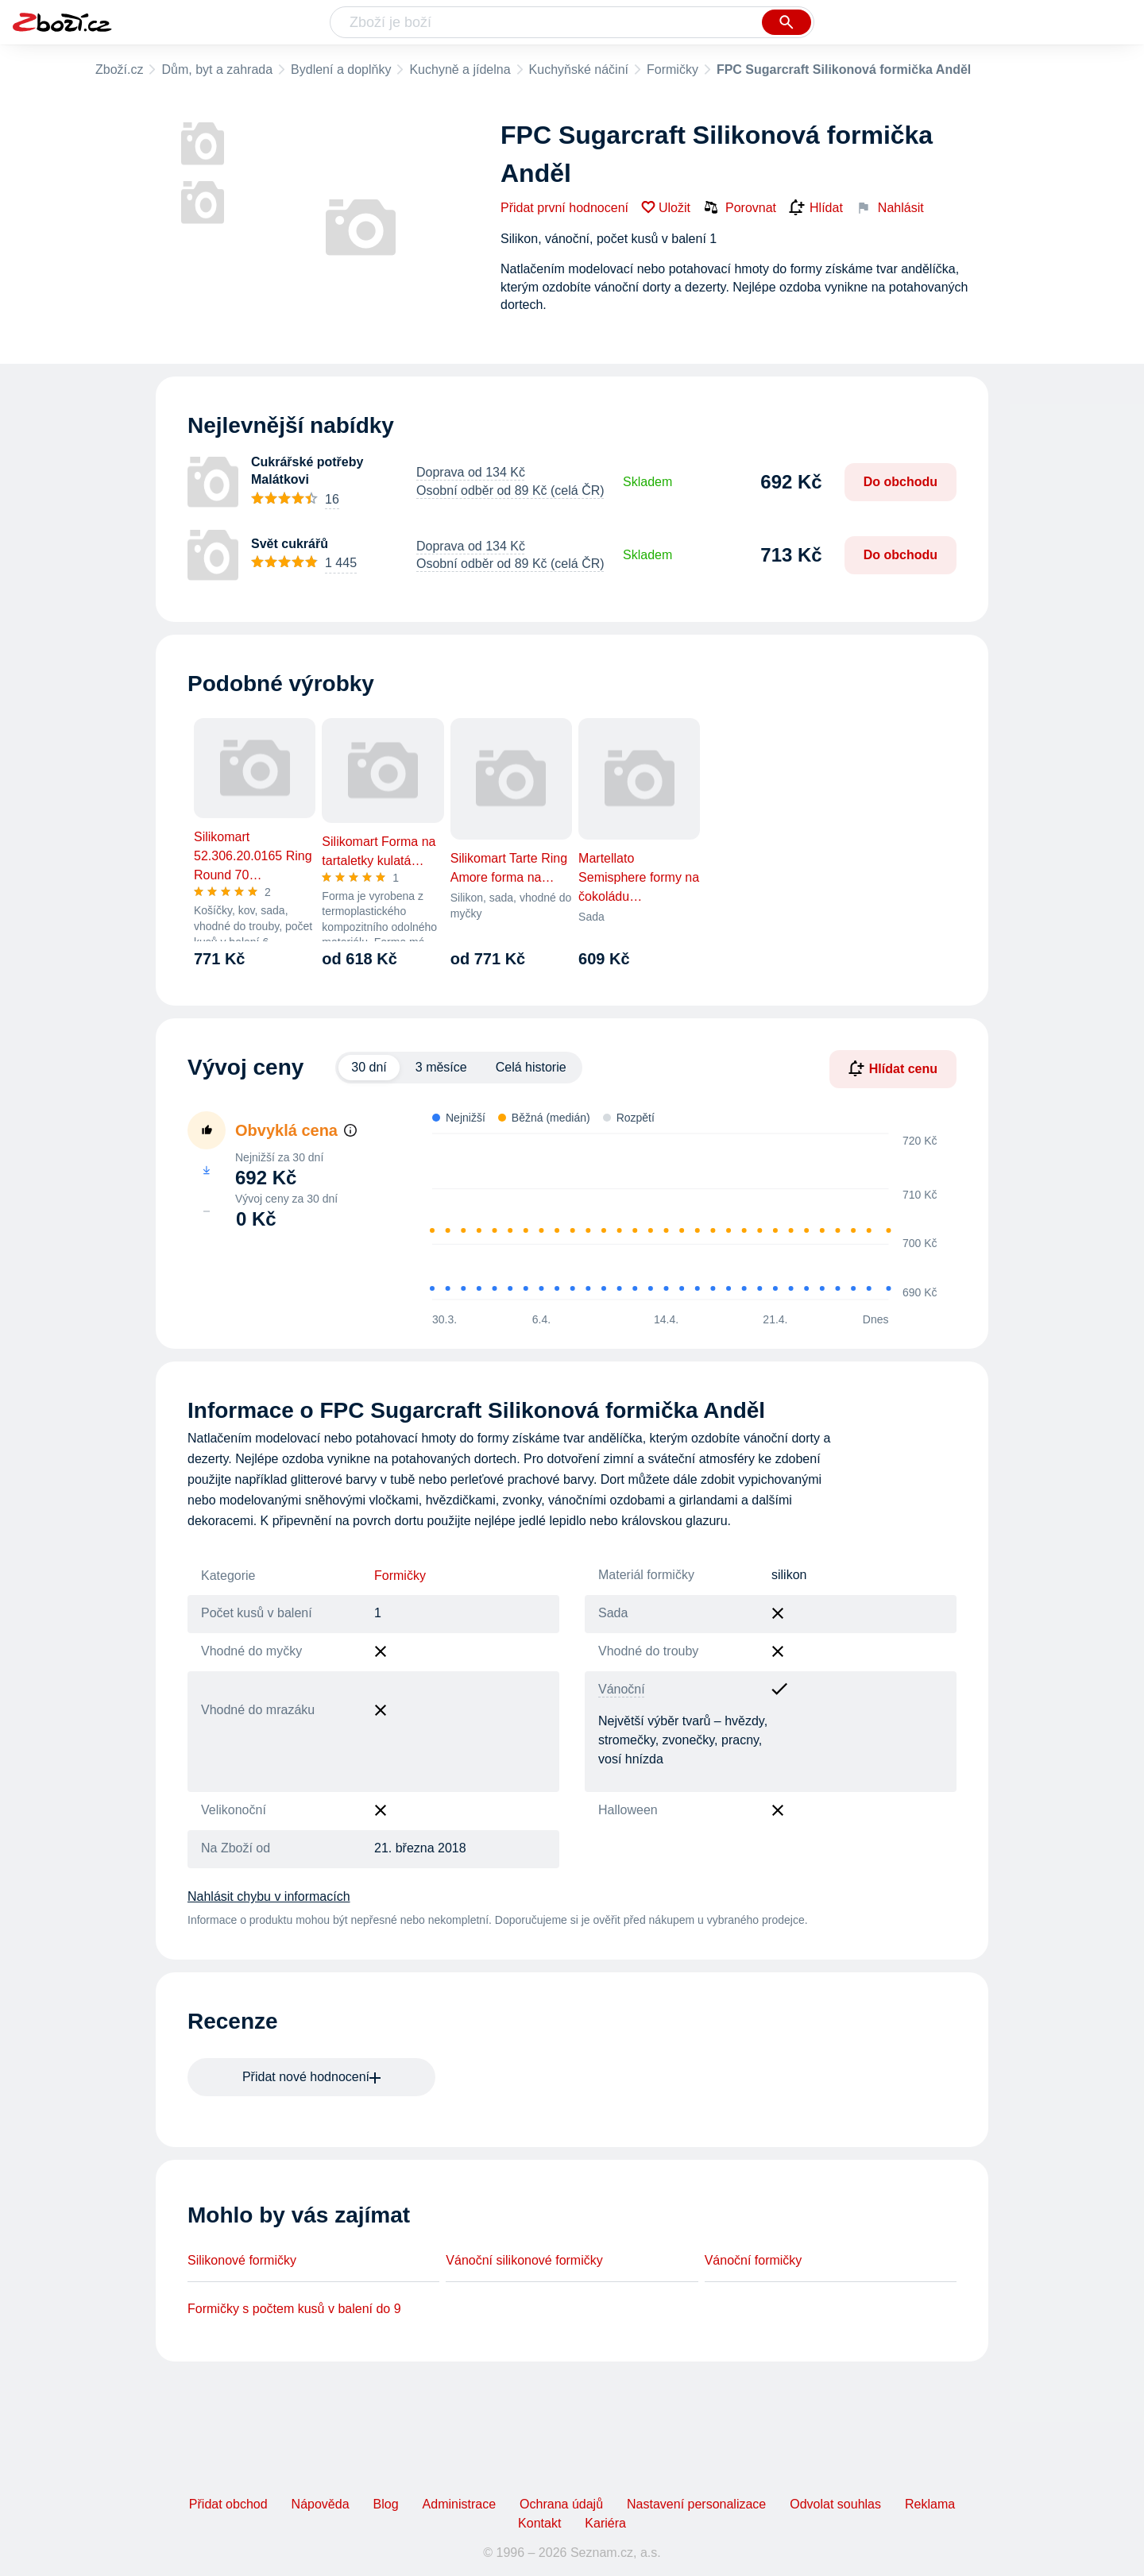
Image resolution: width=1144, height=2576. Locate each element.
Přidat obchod (228, 2504)
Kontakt (539, 2523)
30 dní (368, 1067)
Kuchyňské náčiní (578, 69)
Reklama (930, 2504)
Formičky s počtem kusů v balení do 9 (294, 2308)
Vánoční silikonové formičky (524, 2260)
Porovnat (739, 207)
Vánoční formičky (753, 2260)
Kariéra (605, 2523)
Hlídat (816, 208)
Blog (386, 2504)
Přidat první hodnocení (564, 207)
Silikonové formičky (241, 2260)
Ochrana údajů (561, 2504)
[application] (674, 1217)
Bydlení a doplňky (341, 69)
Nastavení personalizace (696, 2504)
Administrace (459, 2504)
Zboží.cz (119, 69)
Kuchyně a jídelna (459, 69)
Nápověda (321, 2504)
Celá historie (531, 1067)
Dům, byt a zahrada (216, 69)
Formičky (672, 69)
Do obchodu (900, 482)
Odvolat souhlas (835, 2504)
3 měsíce (441, 1067)
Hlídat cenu (892, 1068)
